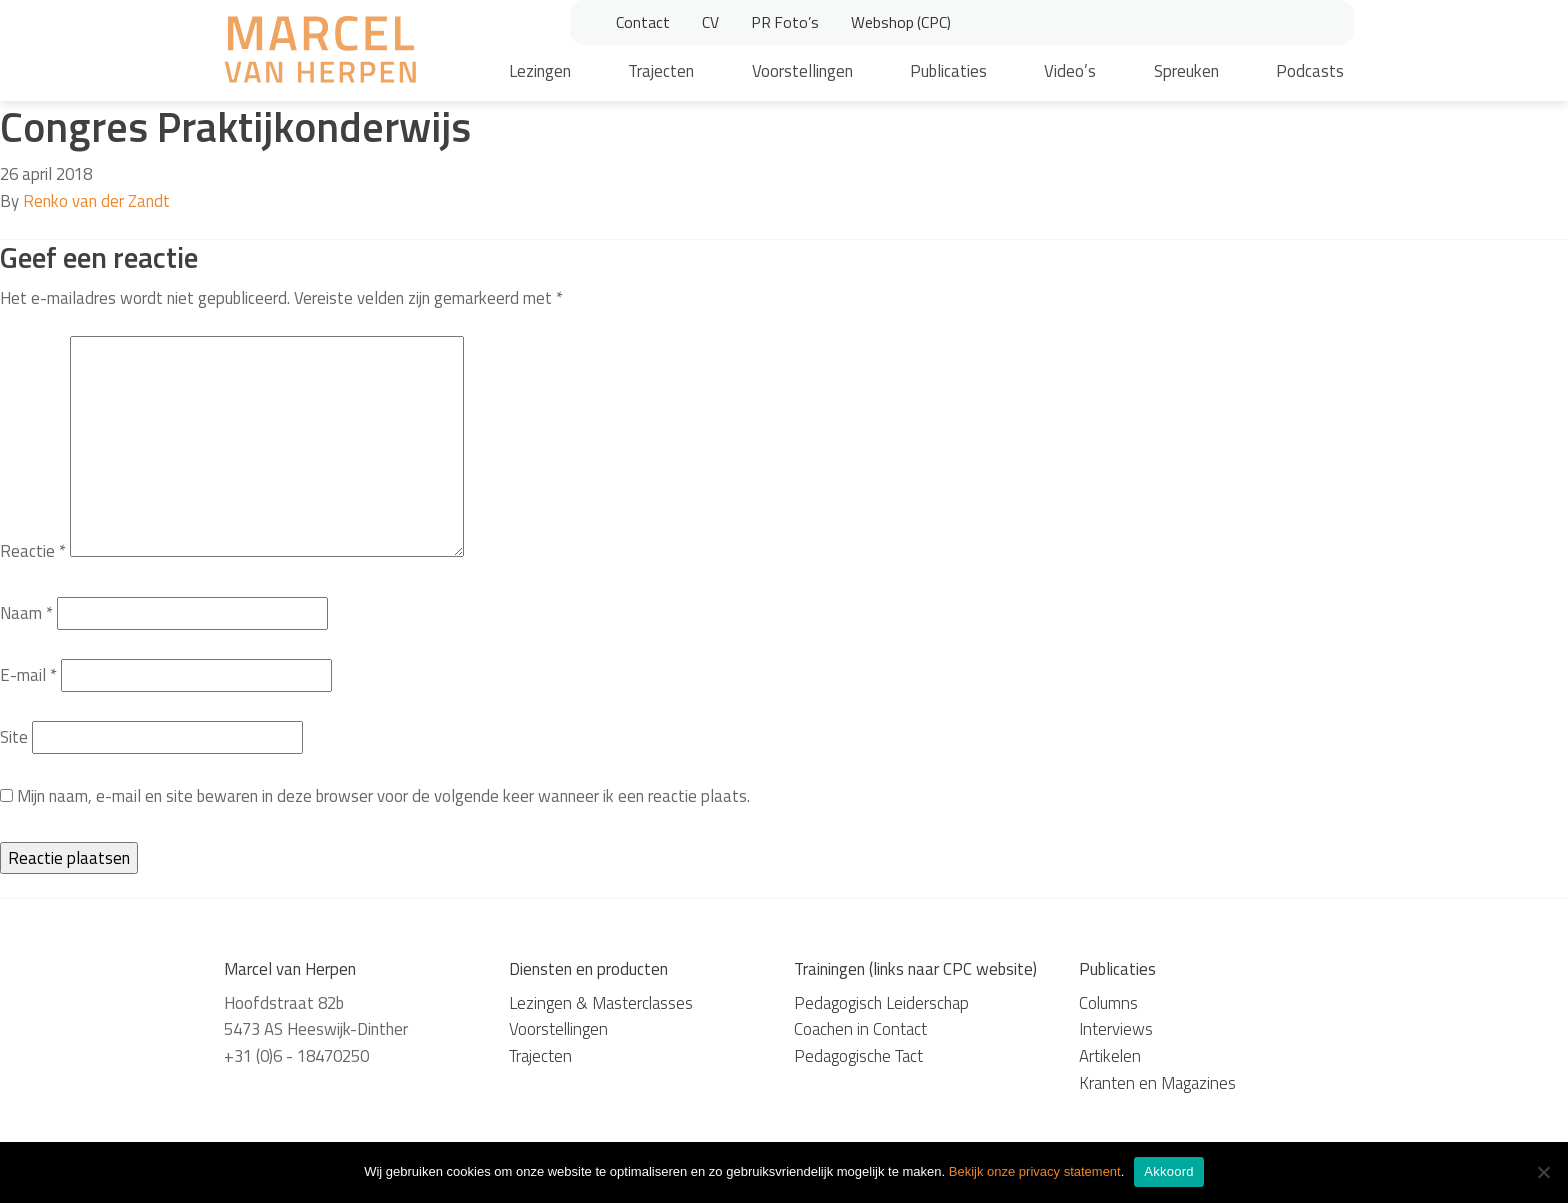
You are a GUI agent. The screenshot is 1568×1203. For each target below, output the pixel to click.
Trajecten (661, 71)
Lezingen (540, 71)
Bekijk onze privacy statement (1035, 1171)
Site (14, 737)
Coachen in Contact (860, 1029)
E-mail (28, 675)
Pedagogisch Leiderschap (881, 1003)
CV (710, 22)
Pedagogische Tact (858, 1056)
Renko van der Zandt (96, 201)
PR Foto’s (785, 22)
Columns (1108, 1003)
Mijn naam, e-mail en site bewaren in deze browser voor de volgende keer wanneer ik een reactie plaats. (383, 796)
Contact (643, 22)
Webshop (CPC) (901, 22)
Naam (26, 613)
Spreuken (1186, 71)
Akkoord (1168, 1171)
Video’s (1070, 71)
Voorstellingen (802, 71)
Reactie (33, 551)
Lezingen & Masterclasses (601, 1003)
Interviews (1116, 1029)
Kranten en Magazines (1157, 1083)
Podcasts (1310, 71)
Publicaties (948, 71)
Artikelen (1110, 1056)
